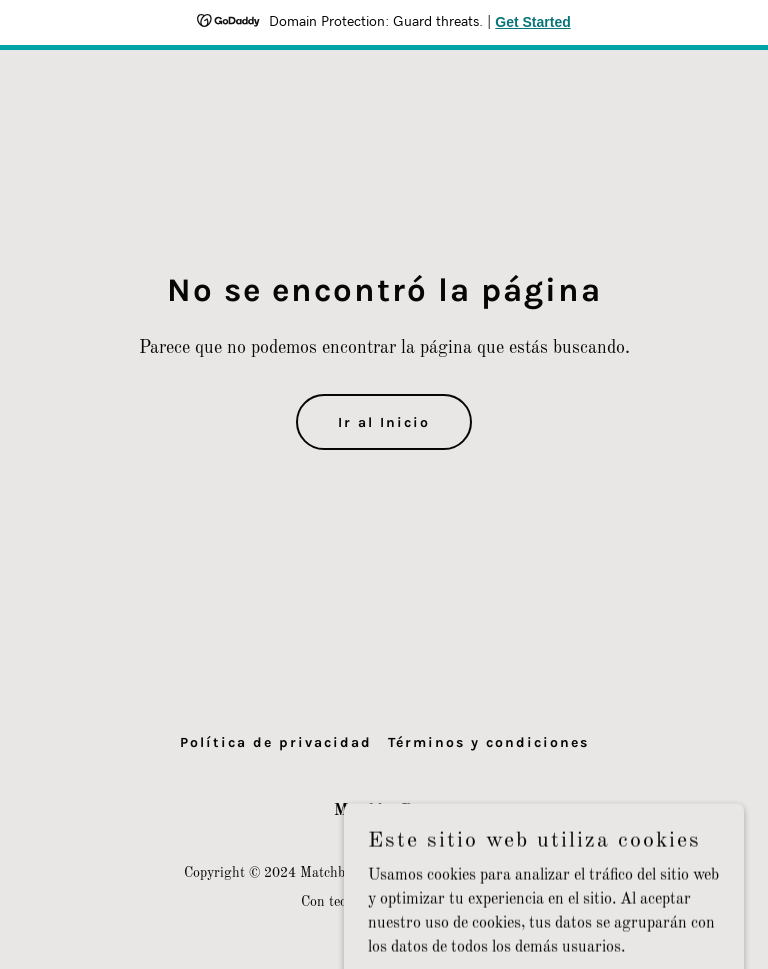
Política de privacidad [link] (276, 742)
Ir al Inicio (384, 422)
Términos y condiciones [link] (488, 742)
